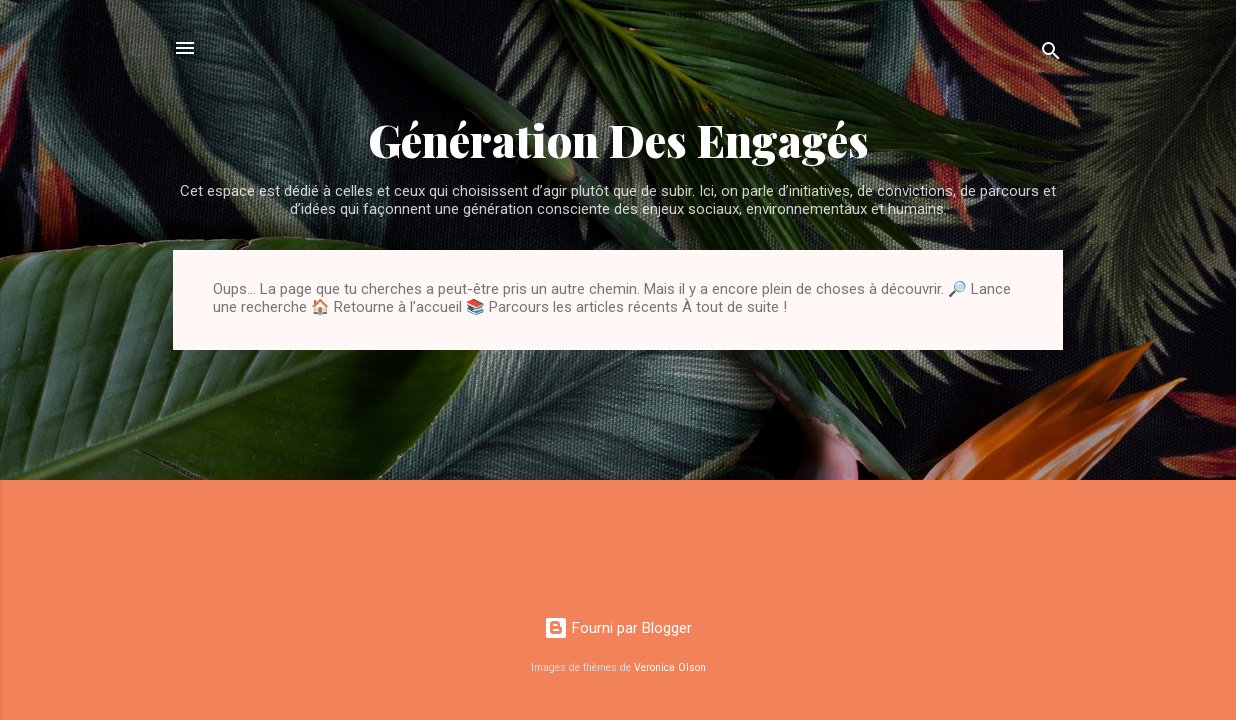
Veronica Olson (670, 667)
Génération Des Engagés (618, 139)
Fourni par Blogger (618, 628)
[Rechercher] (1051, 54)
